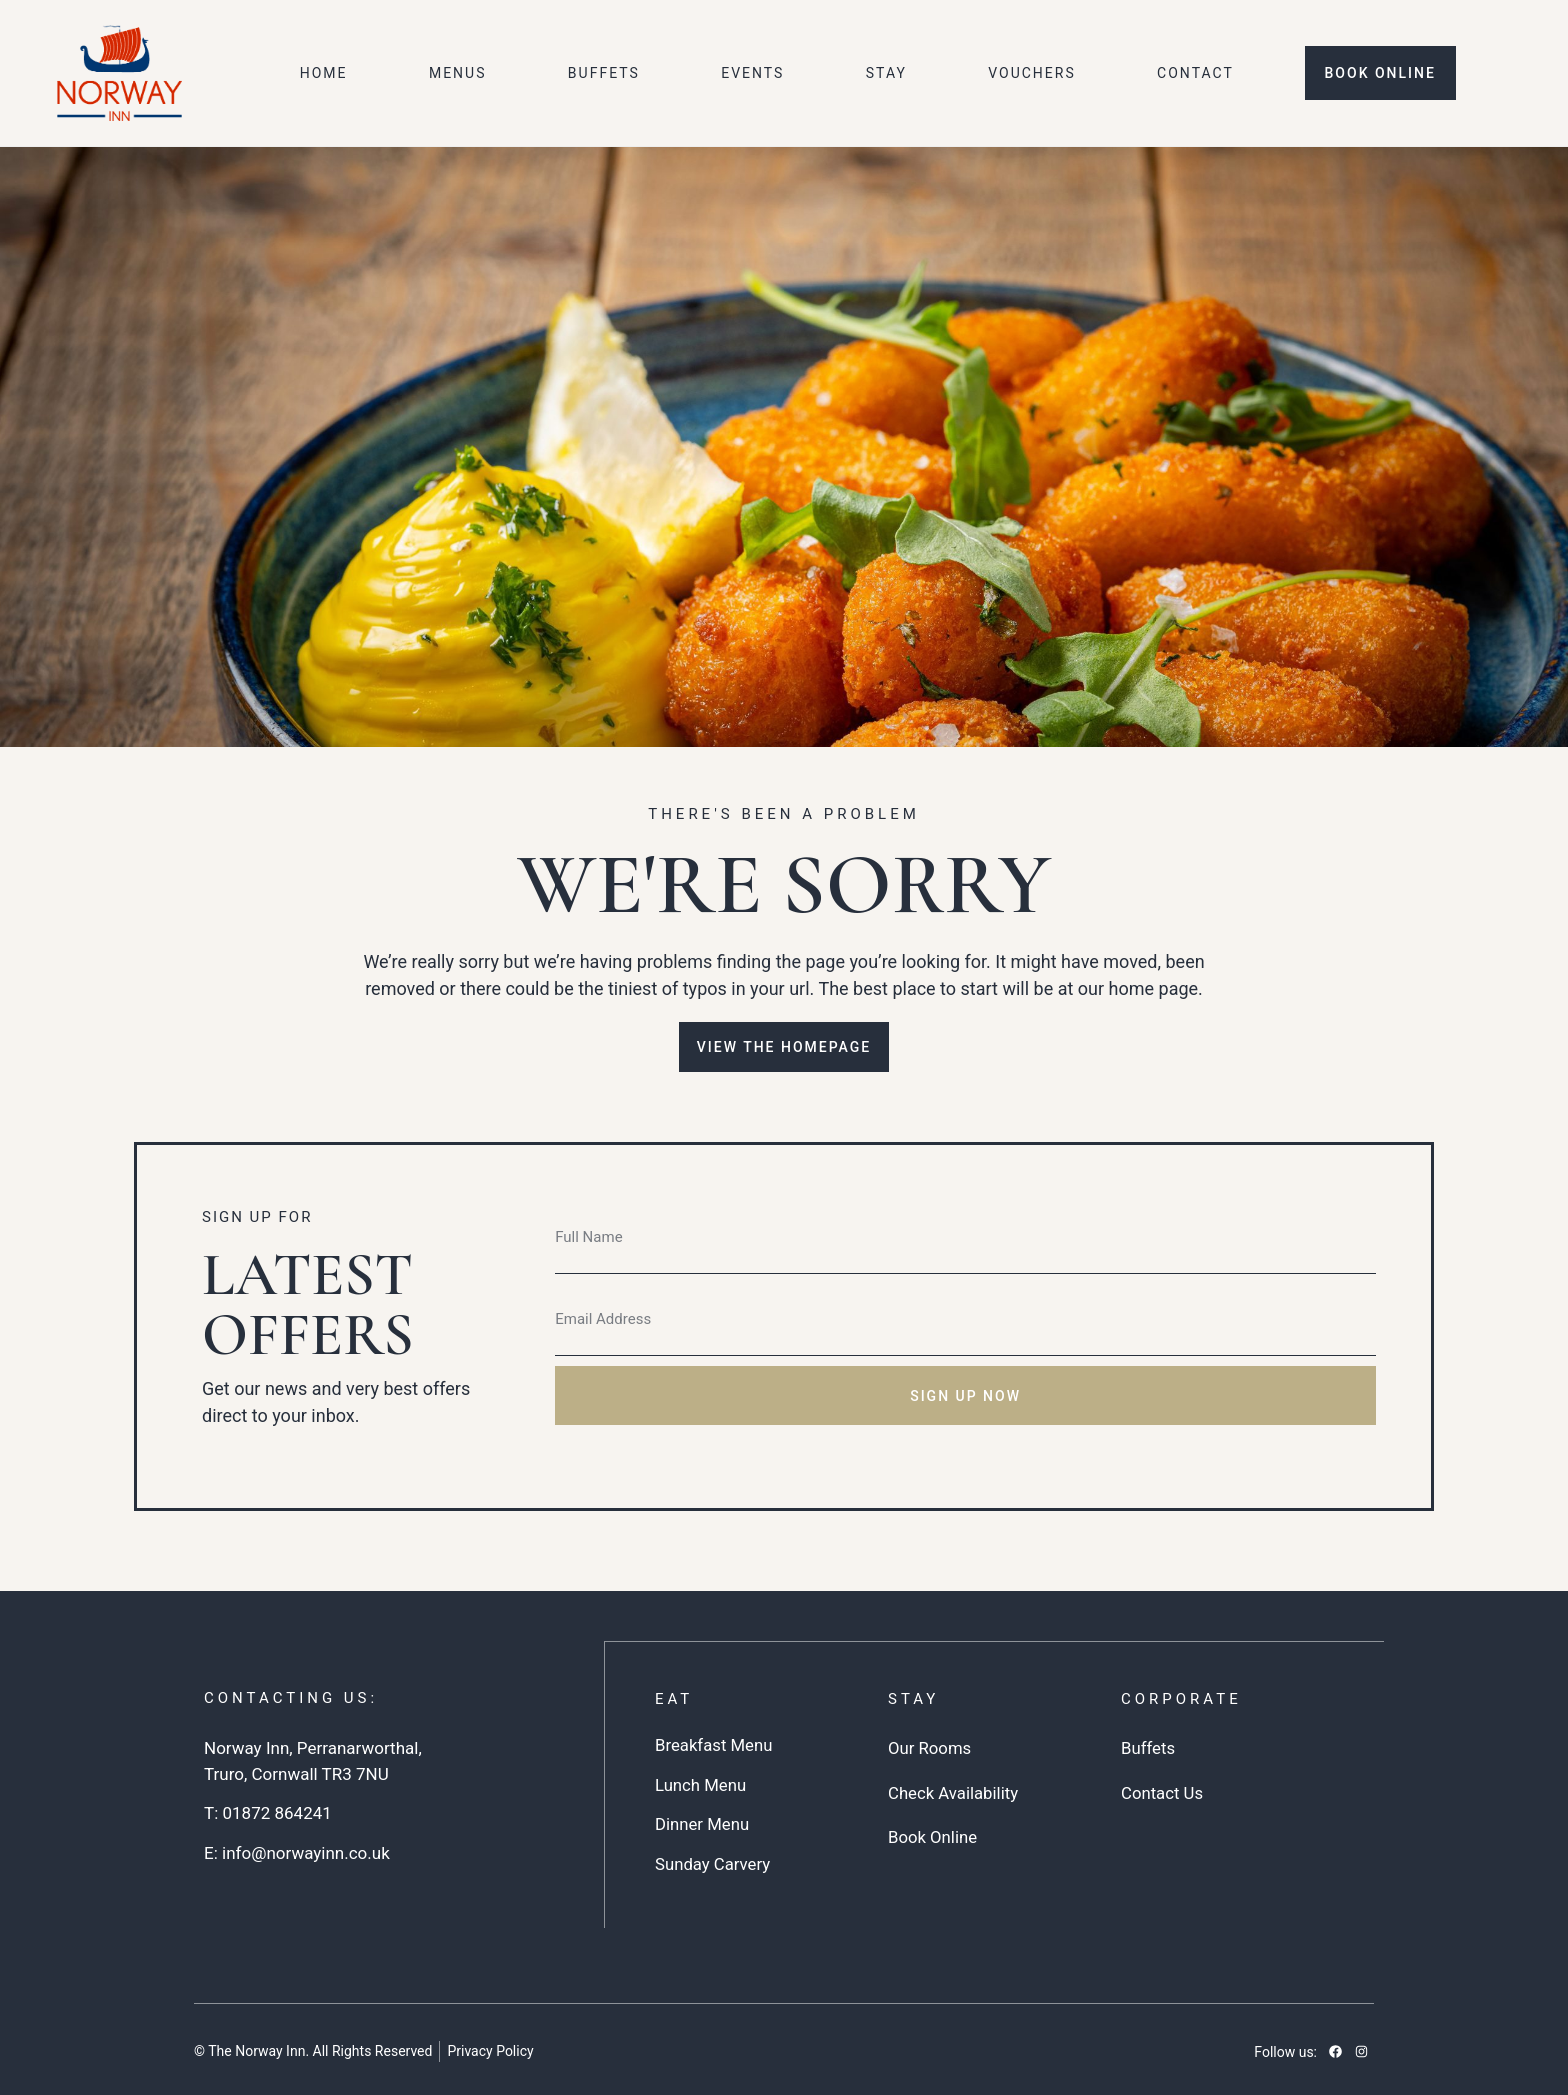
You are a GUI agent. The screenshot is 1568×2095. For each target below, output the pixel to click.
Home (324, 73)
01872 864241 (276, 1813)
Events (752, 73)
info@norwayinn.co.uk (306, 1853)
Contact (1195, 73)
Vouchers (1032, 73)
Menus (458, 73)
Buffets (604, 73)
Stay (886, 73)
